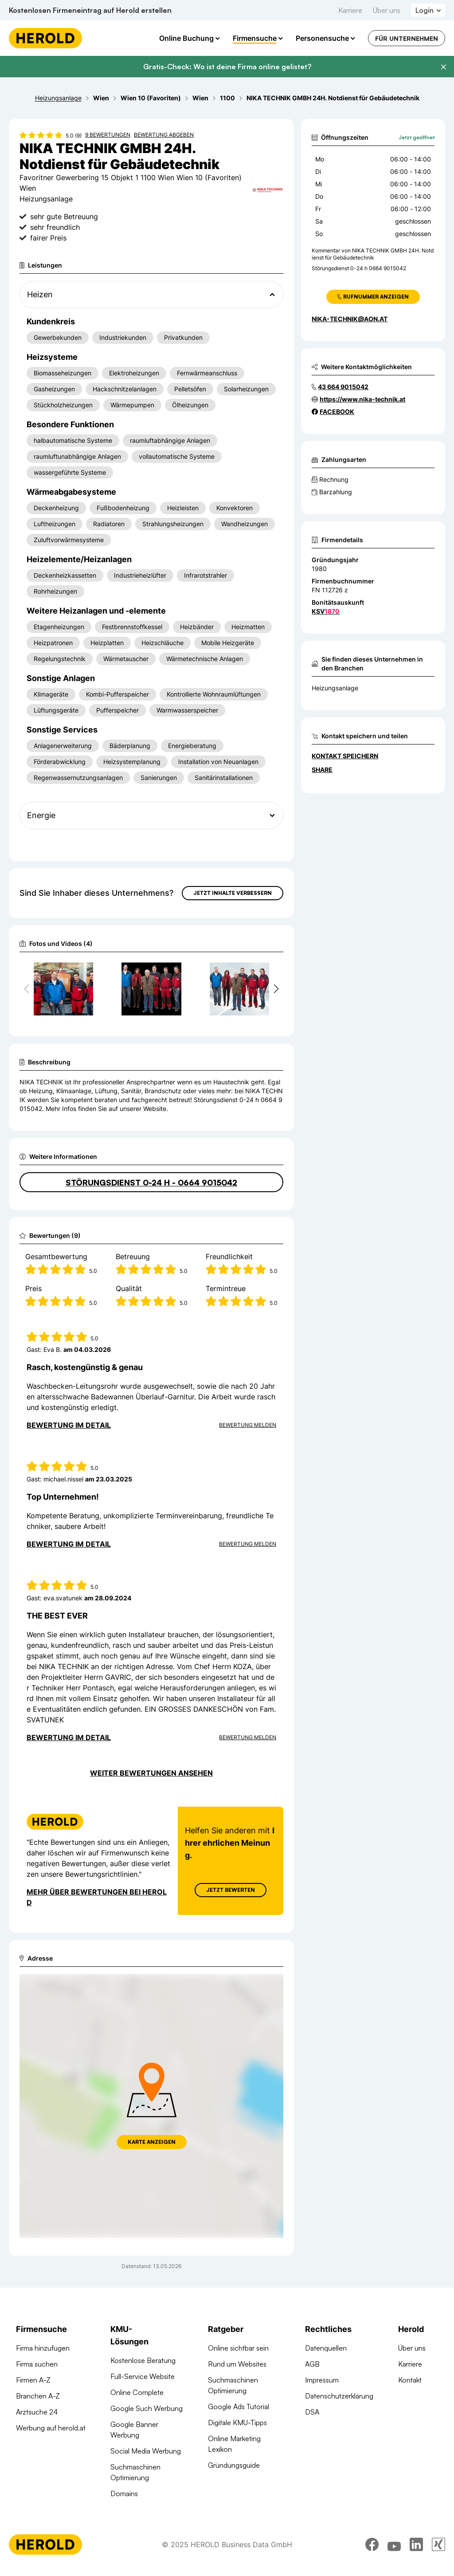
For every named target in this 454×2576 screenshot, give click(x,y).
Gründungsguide (234, 2465)
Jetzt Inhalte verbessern (232, 893)
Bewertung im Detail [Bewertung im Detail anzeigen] (69, 1425)
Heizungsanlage (335, 688)
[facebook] (372, 2544)
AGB (312, 2363)
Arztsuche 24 (37, 2411)
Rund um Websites (237, 2363)
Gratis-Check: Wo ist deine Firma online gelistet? (227, 66)
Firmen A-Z (33, 2379)
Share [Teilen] (322, 769)
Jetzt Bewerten (230, 1890)
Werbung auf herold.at (51, 2427)
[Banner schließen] (443, 67)
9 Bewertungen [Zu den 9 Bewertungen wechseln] (107, 134)
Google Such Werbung (146, 2408)
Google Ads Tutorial (238, 2406)
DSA (312, 2411)
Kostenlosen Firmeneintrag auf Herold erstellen (90, 10)
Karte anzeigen (152, 2142)
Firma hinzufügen (43, 2348)
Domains (124, 2493)
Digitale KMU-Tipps (237, 2422)
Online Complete (137, 2392)
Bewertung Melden (247, 1425)
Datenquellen (326, 2348)
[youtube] (394, 2544)
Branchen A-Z (38, 2395)
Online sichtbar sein (238, 2348)
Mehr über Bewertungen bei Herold (97, 1897)
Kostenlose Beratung (143, 2360)
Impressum (322, 2379)
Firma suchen (37, 2363)
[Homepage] (45, 38)
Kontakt (410, 2379)
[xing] (438, 2544)
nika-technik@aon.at (349, 319)
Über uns (386, 10)
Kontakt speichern (345, 756)
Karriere (350, 10)
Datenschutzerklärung (339, 2395)
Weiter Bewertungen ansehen (151, 1773)
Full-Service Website (142, 2376)
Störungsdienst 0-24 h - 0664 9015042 (151, 1182)
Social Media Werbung (145, 2450)
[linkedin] (416, 2544)
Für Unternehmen (406, 38)
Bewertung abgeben (164, 134)
